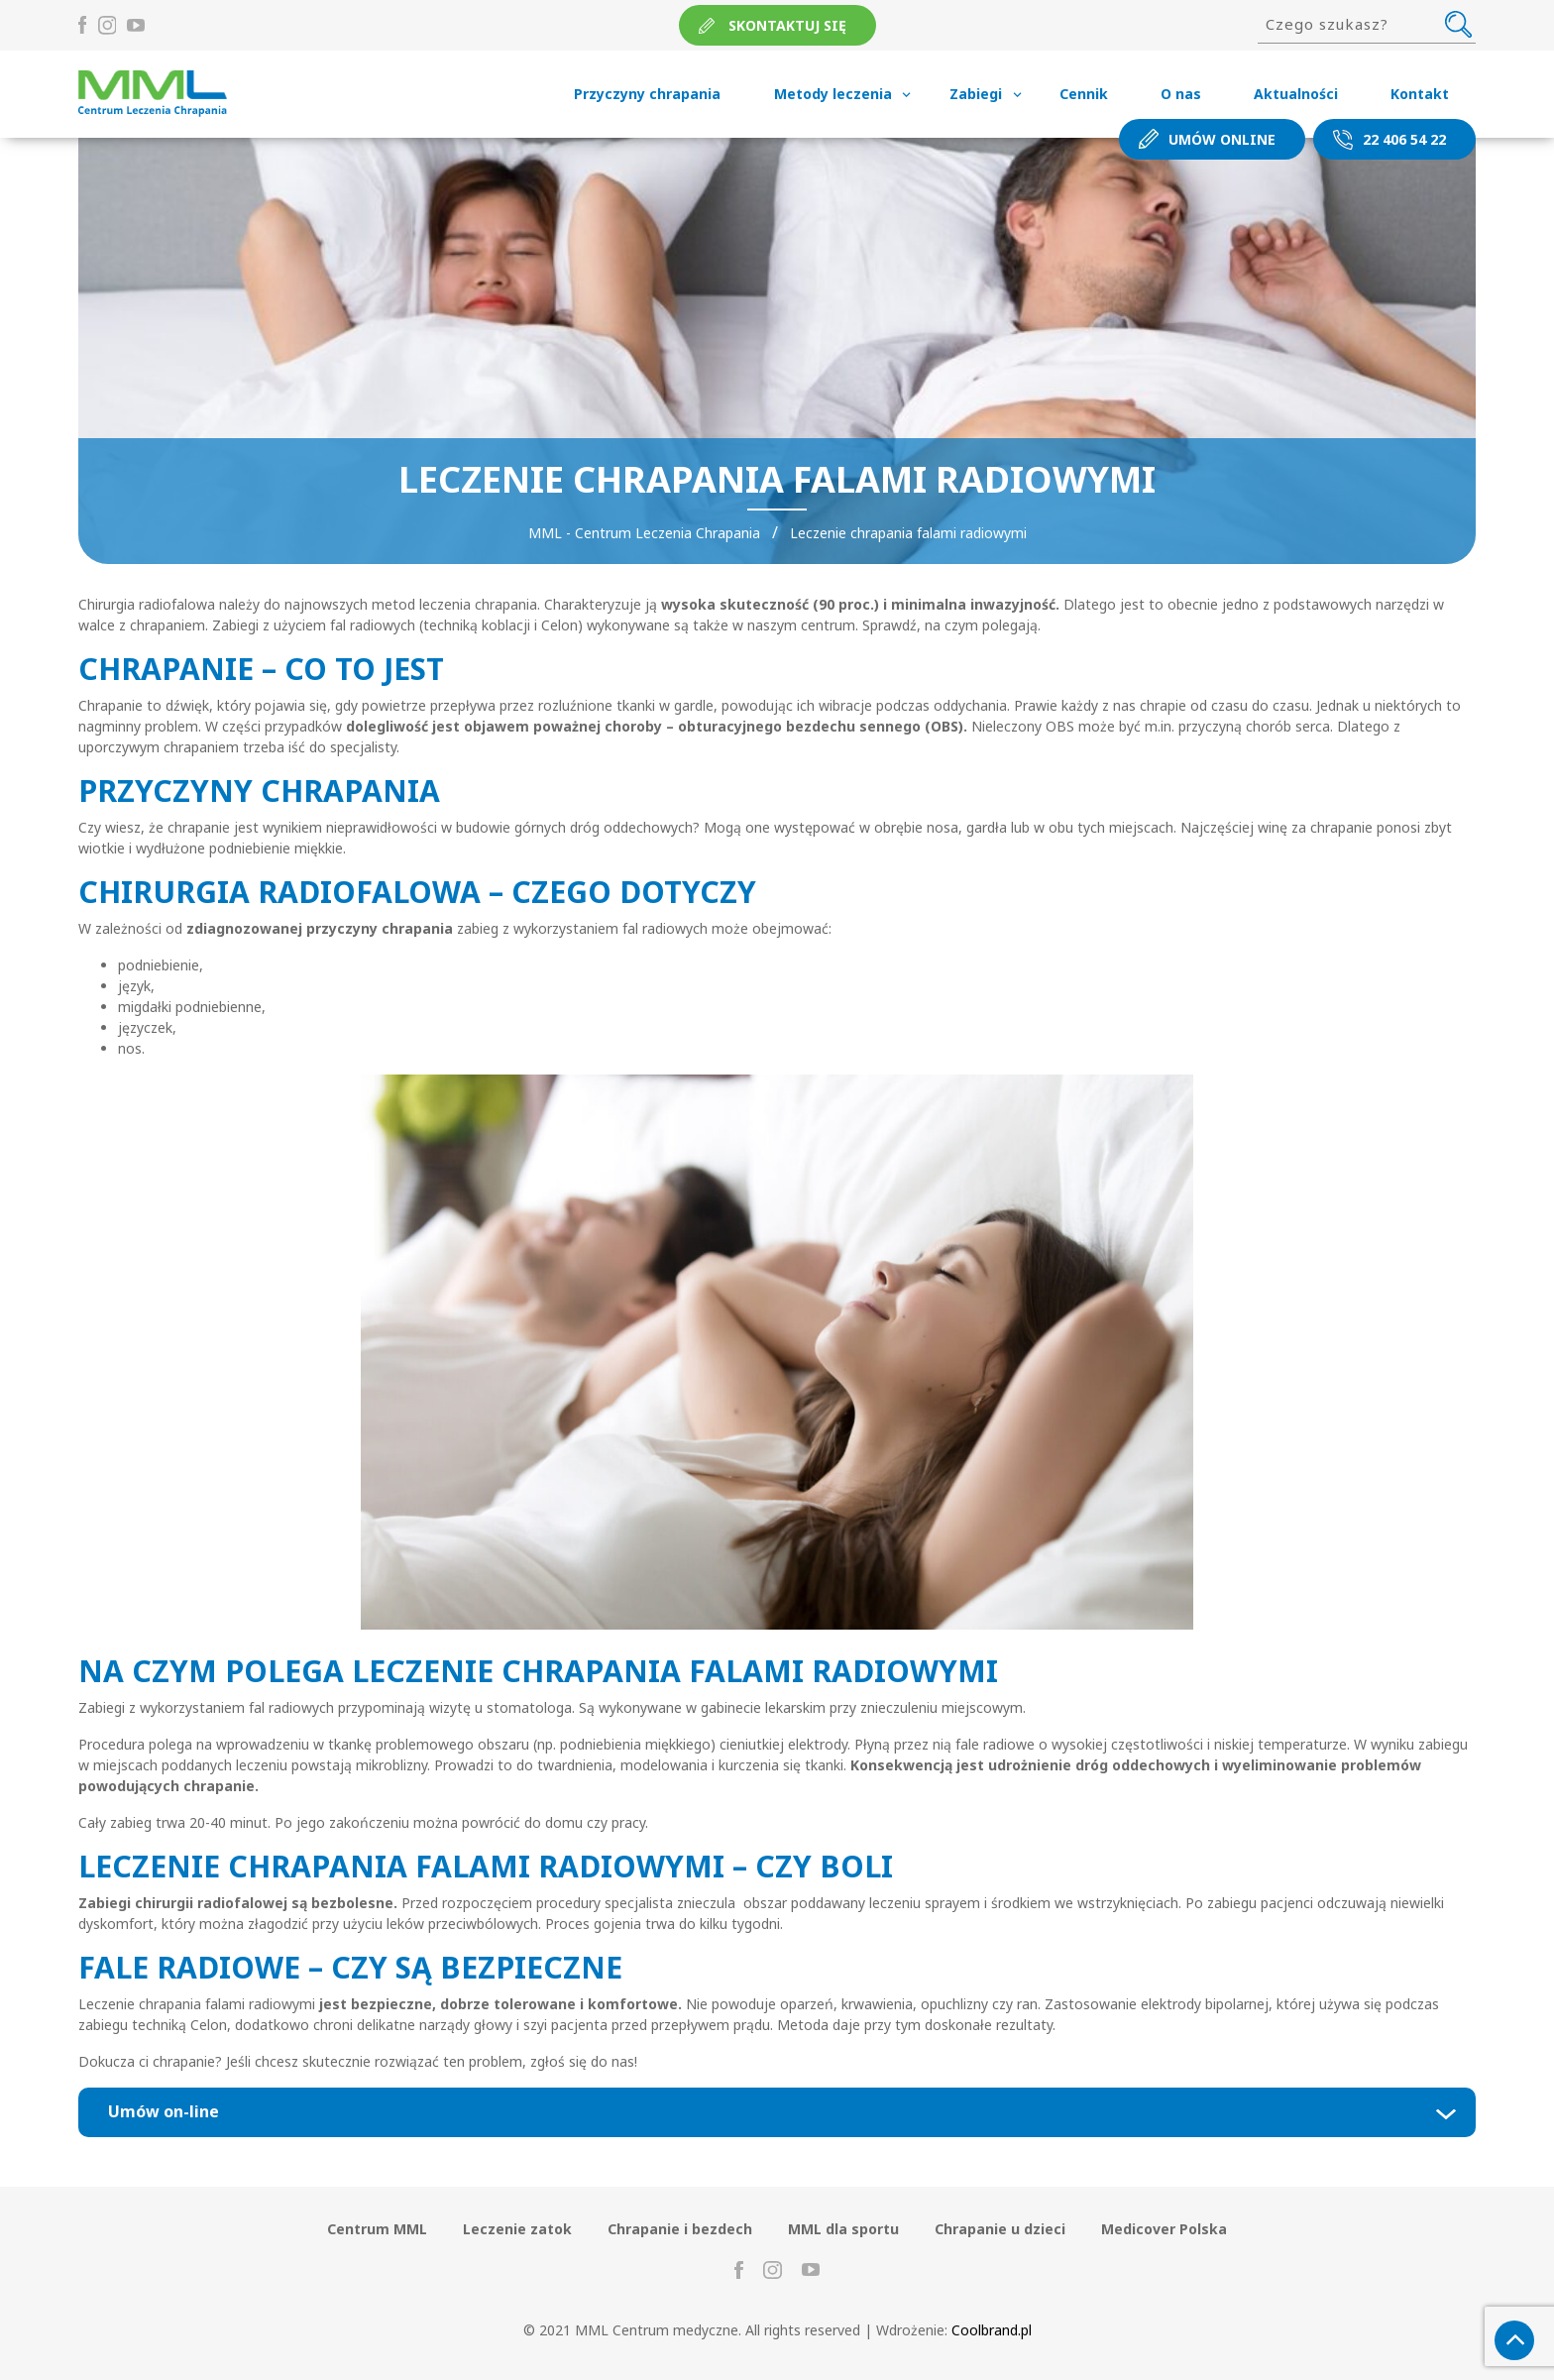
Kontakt (1419, 93)
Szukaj (1458, 24)
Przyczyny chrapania (647, 93)
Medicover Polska (1164, 2228)
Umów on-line (163, 2111)
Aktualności (1296, 93)
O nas (1181, 93)
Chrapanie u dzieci (1000, 2228)
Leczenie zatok (517, 2228)
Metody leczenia (833, 93)
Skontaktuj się (787, 25)
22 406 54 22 (1404, 139)
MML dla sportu (843, 2228)
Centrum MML (377, 2228)
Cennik (1083, 93)
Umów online (1222, 139)
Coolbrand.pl (991, 2330)
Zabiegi (975, 93)
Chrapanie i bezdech (680, 2228)
